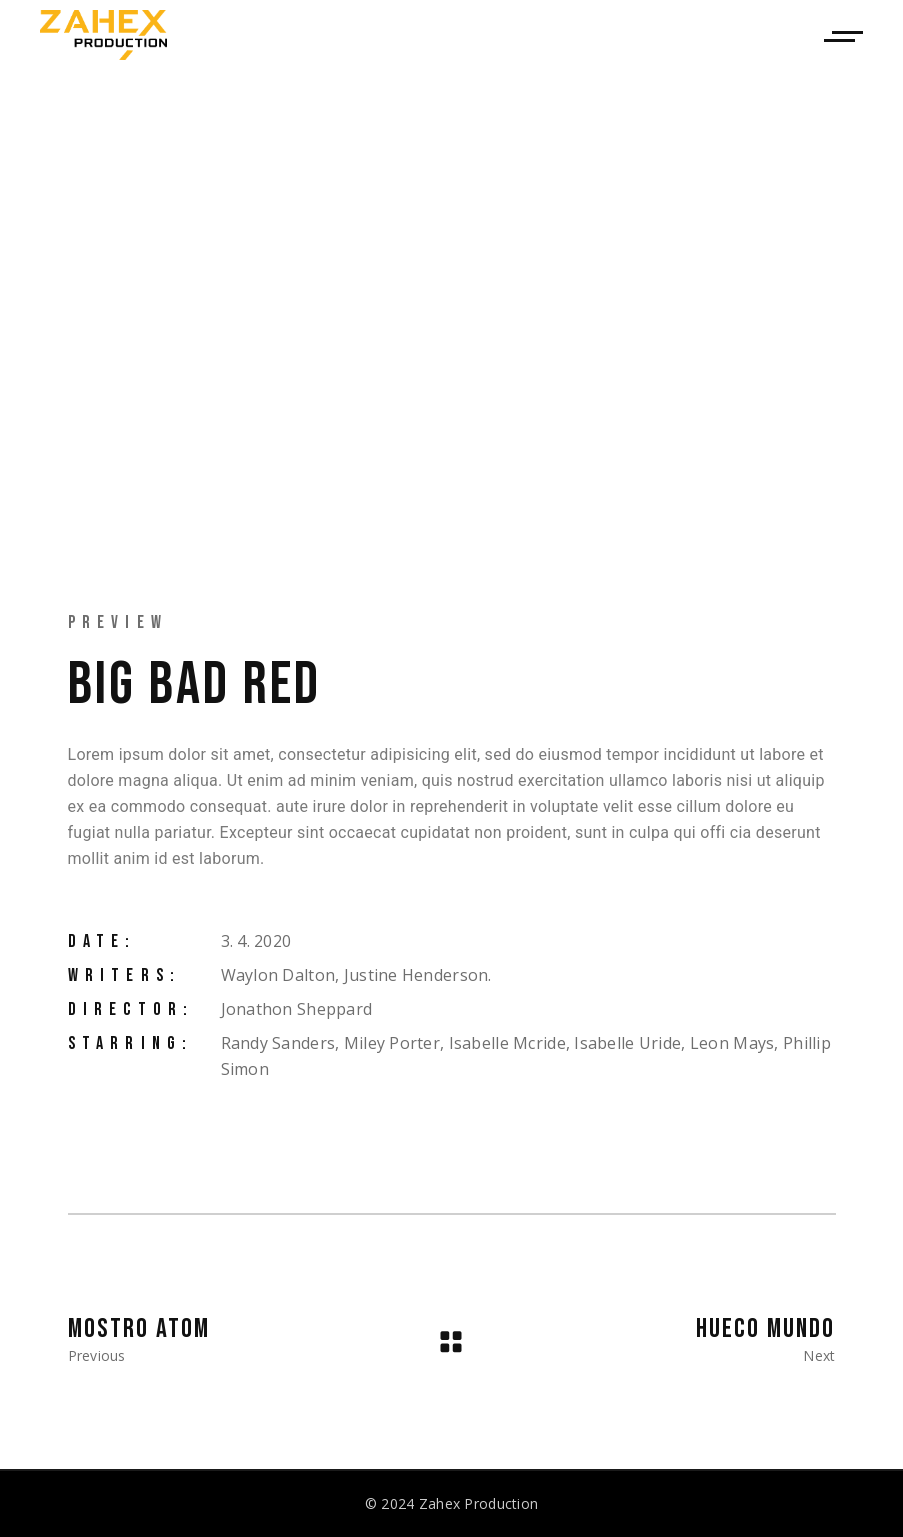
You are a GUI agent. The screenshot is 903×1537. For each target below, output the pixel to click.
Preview (118, 622)
